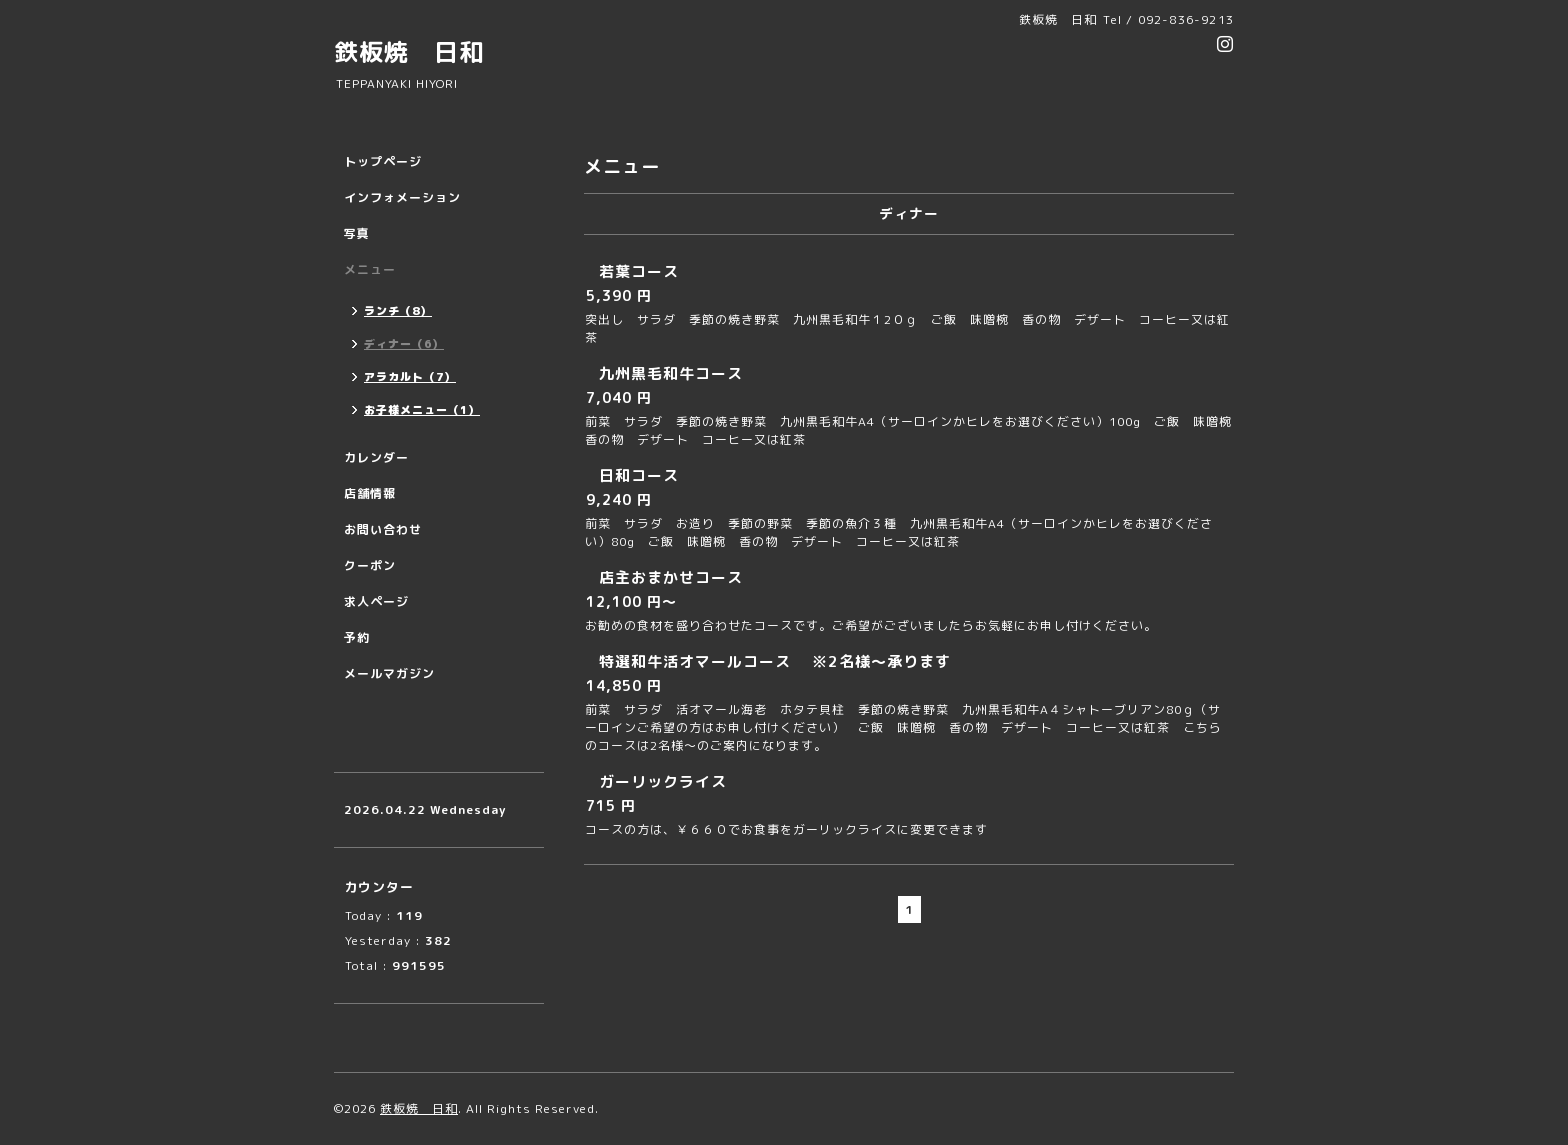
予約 (357, 637)
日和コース (639, 475)
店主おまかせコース (671, 577)
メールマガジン (389, 673)
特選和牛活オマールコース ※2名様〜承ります (775, 661)
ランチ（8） (398, 311)
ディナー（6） (404, 344)
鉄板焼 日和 (409, 52)
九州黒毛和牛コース (671, 373)
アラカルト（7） (410, 377)
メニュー (370, 269)
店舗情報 (370, 493)
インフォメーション (402, 197)
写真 (357, 233)
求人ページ (376, 601)
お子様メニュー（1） (422, 410)
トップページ (383, 161)
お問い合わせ (383, 529)
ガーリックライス (663, 781)
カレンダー (376, 457)
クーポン (370, 565)
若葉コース (639, 271)
